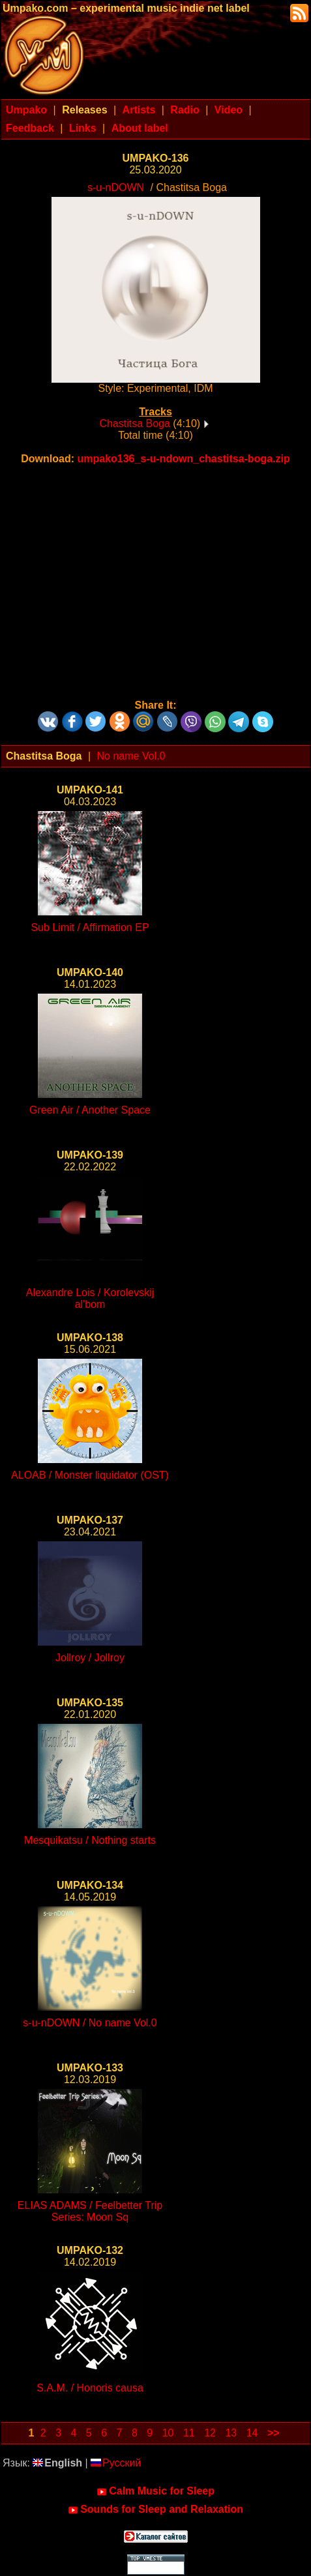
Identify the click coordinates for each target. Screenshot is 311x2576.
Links (82, 128)
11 (189, 2432)
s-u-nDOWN (115, 187)
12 (210, 2432)
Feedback (30, 128)
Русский (116, 2462)
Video (229, 109)
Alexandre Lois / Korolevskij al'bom (90, 1298)
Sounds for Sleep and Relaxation (155, 2509)
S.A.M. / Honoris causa (90, 2387)
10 (168, 2432)
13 (231, 2432)
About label (139, 128)
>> (273, 2432)
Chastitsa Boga (134, 423)
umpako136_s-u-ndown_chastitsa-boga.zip (183, 458)
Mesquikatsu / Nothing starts (90, 1840)
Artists (139, 109)
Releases (84, 109)
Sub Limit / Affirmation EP (90, 927)
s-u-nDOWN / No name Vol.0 (89, 2022)
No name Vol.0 (131, 756)
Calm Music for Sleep (155, 2491)
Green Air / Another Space (90, 1110)
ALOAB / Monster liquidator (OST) (90, 1475)
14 (252, 2432)
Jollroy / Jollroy (90, 1657)
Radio (184, 109)
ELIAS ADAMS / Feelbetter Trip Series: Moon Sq (90, 2211)
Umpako (26, 109)
